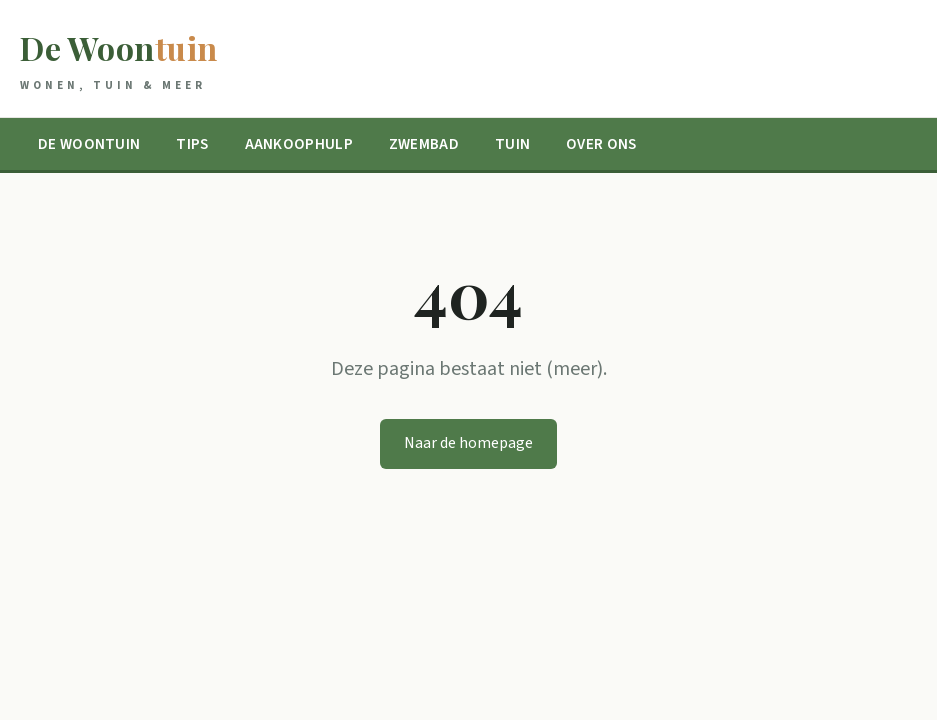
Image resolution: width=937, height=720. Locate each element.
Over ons (601, 144)
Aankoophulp (299, 144)
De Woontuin (89, 144)
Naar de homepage (468, 443)
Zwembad (424, 144)
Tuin (512, 144)
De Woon (119, 60)
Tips (192, 144)
